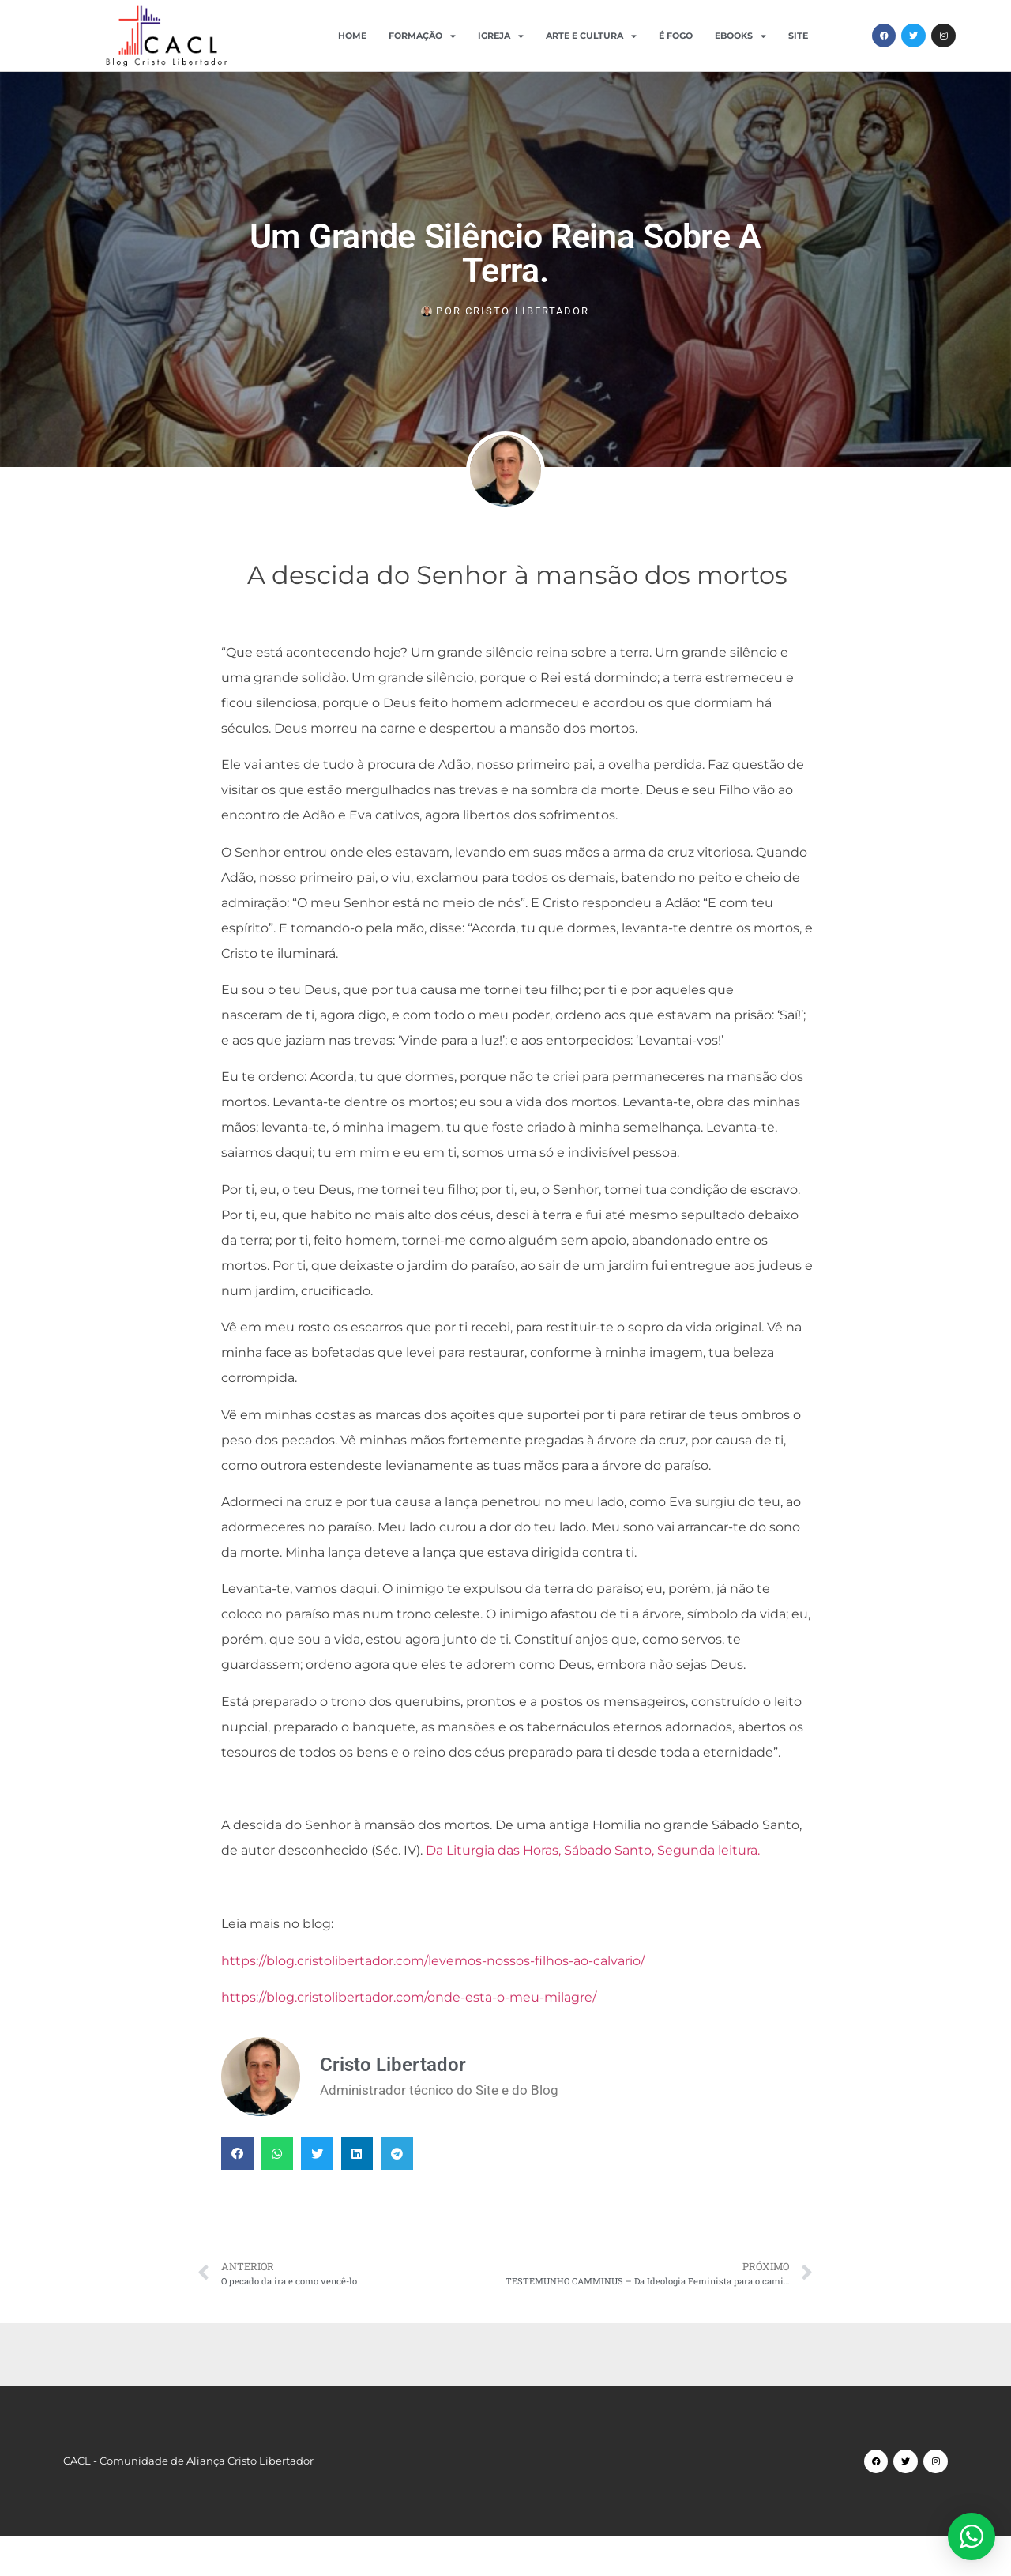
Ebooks (740, 36)
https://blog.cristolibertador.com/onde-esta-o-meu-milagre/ (408, 1997)
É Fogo (676, 35)
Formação (422, 36)
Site (798, 35)
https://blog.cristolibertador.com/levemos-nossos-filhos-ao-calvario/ (433, 1960)
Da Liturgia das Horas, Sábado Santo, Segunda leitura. (593, 1850)
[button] (237, 2153)
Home (352, 35)
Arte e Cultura (591, 36)
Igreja (501, 36)
